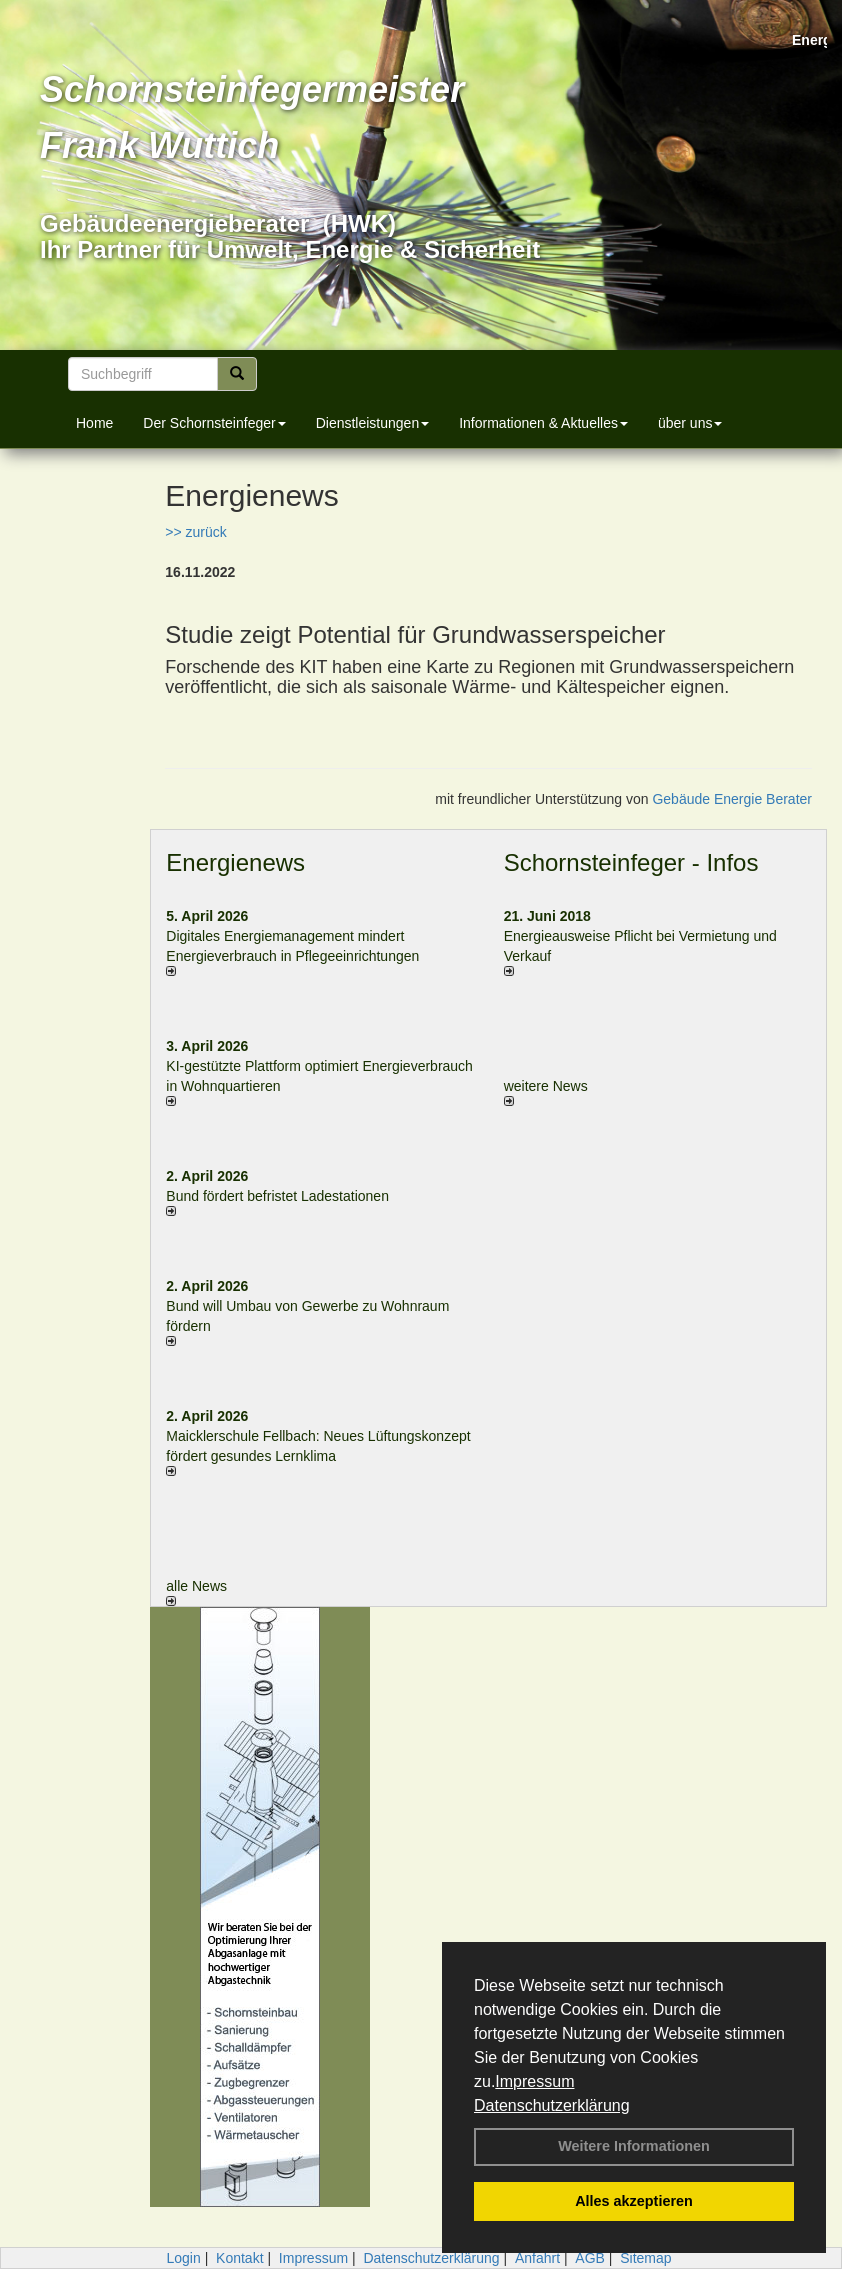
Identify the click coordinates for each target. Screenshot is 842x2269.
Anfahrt (537, 2258)
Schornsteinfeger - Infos (631, 862)
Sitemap (645, 2258)
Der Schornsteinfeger (214, 423)
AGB (590, 2258)
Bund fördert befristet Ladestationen (277, 1196)
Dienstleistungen (373, 423)
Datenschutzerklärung (552, 2105)
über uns (690, 423)
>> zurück (195, 532)
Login (183, 2258)
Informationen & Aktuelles (543, 423)
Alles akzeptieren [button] (634, 2201)
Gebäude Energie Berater (732, 799)
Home (94, 423)
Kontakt (239, 2258)
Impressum (534, 2081)
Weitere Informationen (634, 2146)
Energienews (235, 862)
